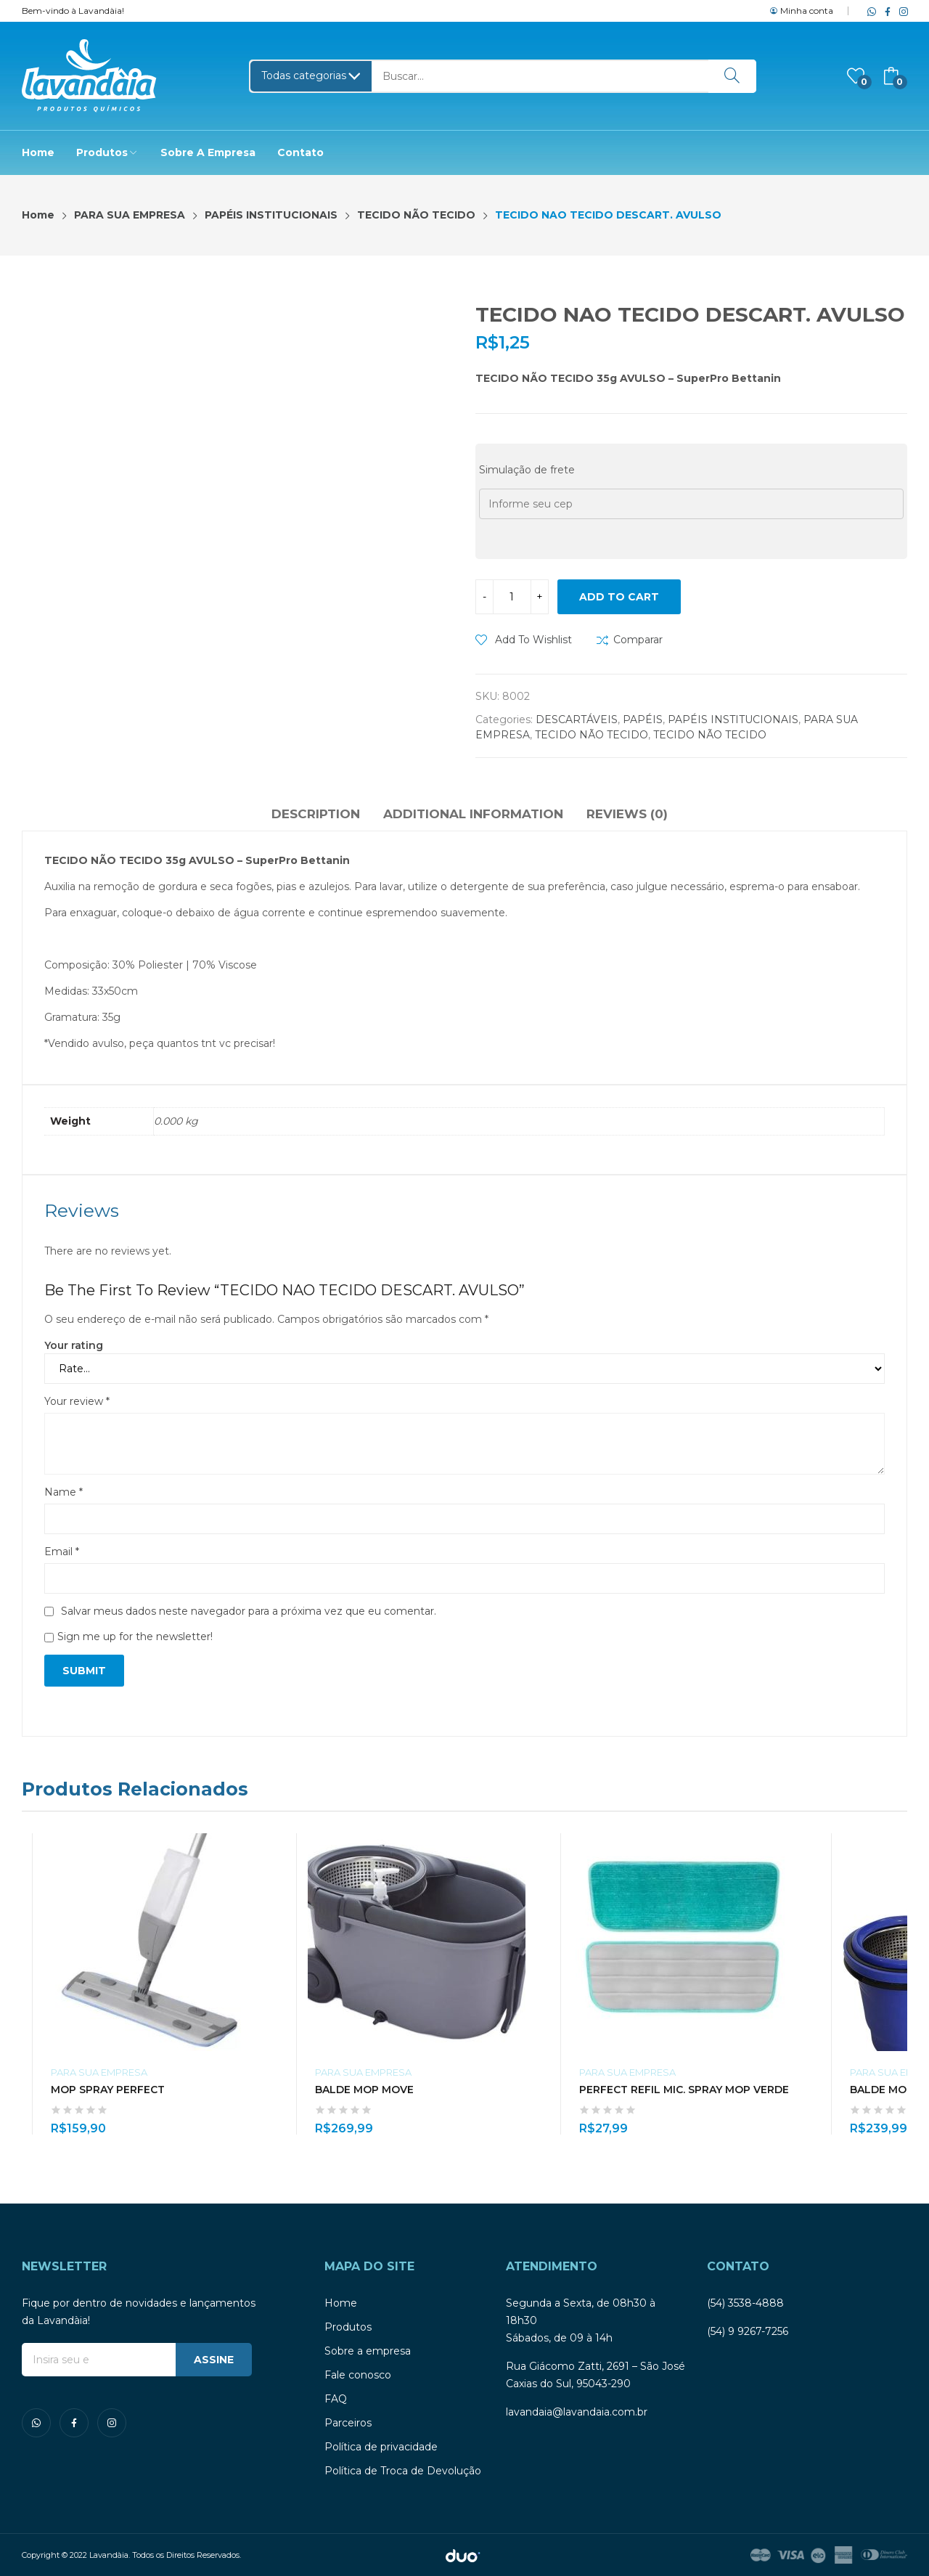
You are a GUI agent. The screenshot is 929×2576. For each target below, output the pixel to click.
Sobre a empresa (367, 2350)
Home (340, 2303)
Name (63, 1492)
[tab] (315, 816)
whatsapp (868, 11)
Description (315, 814)
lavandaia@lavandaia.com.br (576, 2411)
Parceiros (348, 2422)
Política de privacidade (381, 2446)
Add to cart (619, 596)
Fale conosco (357, 2374)
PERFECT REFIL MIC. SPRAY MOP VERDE (684, 2089)
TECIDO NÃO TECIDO (591, 734)
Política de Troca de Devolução (402, 2470)
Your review (77, 1401)
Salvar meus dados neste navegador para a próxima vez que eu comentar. (248, 1611)
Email (61, 1551)
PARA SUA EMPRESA (99, 2072)
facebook (884, 11)
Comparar (638, 639)
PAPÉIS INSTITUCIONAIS (733, 719)
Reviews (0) (627, 814)
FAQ (335, 2398)
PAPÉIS (643, 719)
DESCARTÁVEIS (577, 719)
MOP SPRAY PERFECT (108, 2089)
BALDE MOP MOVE (364, 2089)
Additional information (473, 814)
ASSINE (214, 2359)
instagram (900, 11)
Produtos (348, 2327)
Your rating (73, 1345)
